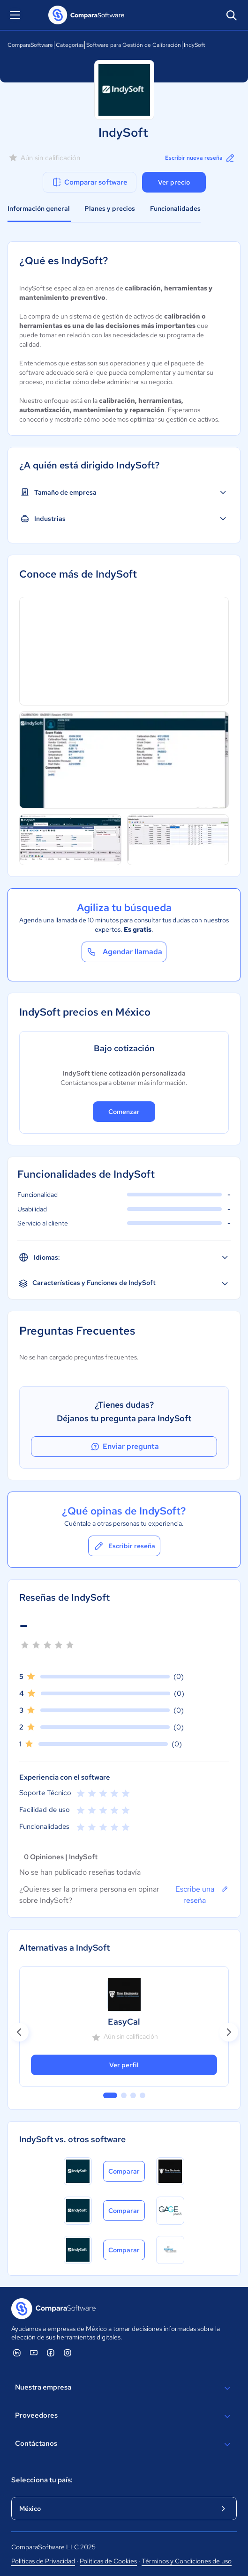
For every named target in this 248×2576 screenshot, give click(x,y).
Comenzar (124, 1111)
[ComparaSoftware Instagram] (67, 2352)
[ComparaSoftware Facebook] (50, 2352)
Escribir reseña (124, 1546)
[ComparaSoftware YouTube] (33, 2352)
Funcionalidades (175, 208)
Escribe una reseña (202, 1894)
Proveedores (124, 2416)
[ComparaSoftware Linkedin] (17, 2352)
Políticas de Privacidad (43, 2561)
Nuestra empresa (124, 2388)
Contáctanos (124, 2444)
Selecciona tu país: (42, 2480)
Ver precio (174, 182)
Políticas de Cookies (108, 2561)
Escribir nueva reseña (200, 157)
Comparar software (89, 182)
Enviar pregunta (124, 1446)
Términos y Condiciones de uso (187, 2561)
